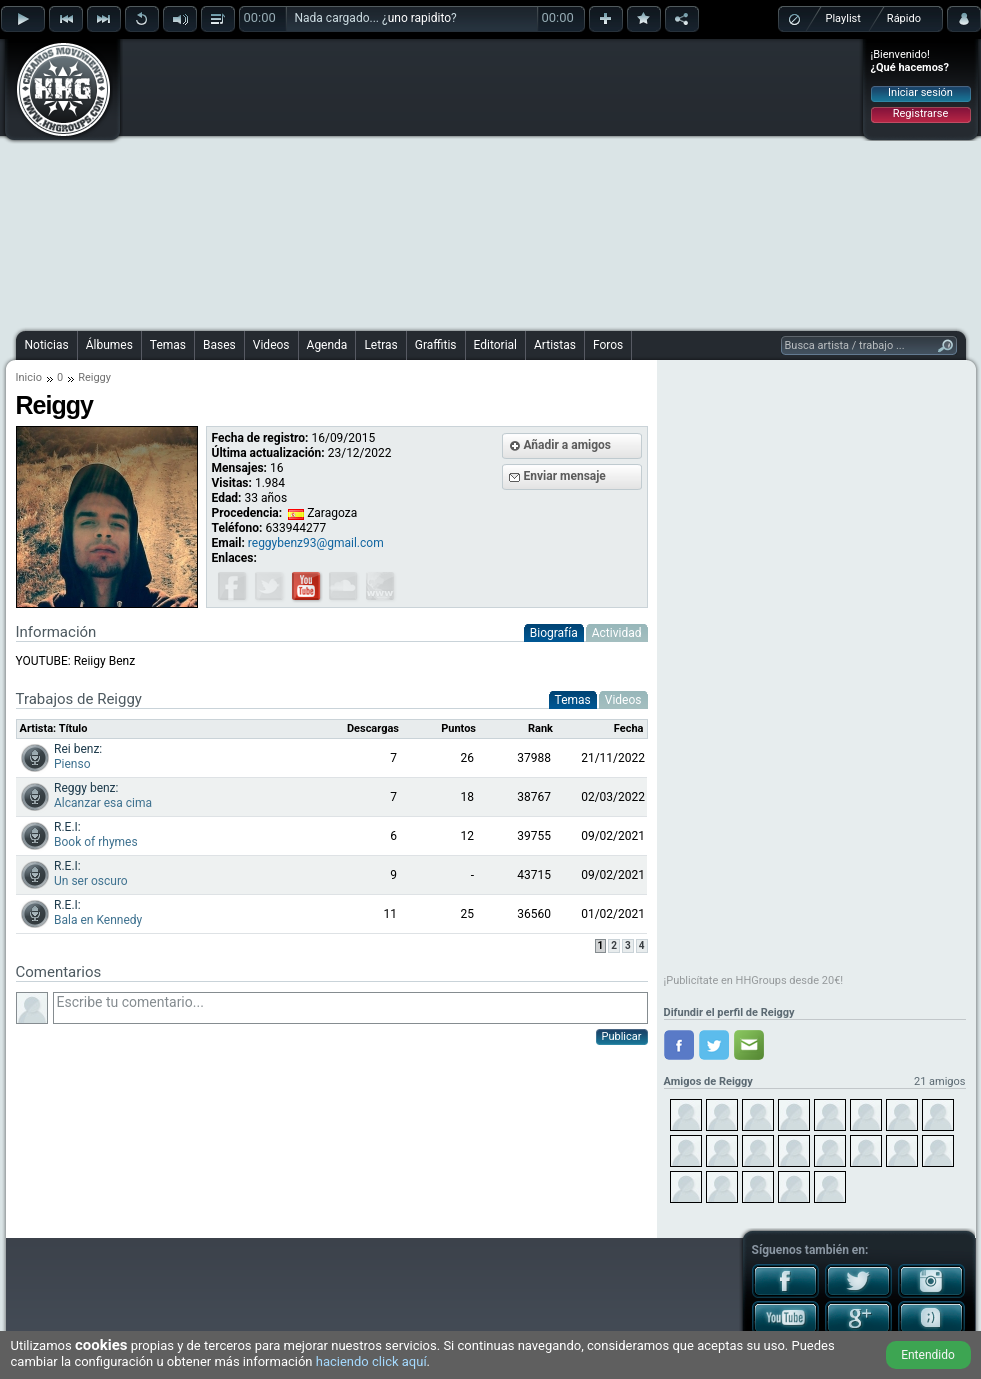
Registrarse (920, 113)
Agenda (327, 345)
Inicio (29, 377)
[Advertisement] (448, 182)
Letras (380, 345)
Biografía (554, 633)
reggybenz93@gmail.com (316, 543)
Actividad (617, 633)
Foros (608, 345)
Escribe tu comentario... (350, 1008)
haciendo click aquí (371, 1361)
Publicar (622, 1036)
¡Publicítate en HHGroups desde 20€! (754, 980)
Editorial (495, 345)
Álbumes (109, 345)
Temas (168, 345)
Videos (271, 345)
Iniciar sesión (920, 92)
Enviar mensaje (565, 476)
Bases (219, 345)
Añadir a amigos (568, 445)
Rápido (904, 18)
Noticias (47, 345)
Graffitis (436, 345)
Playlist (843, 18)
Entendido (928, 1355)
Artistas (555, 345)
